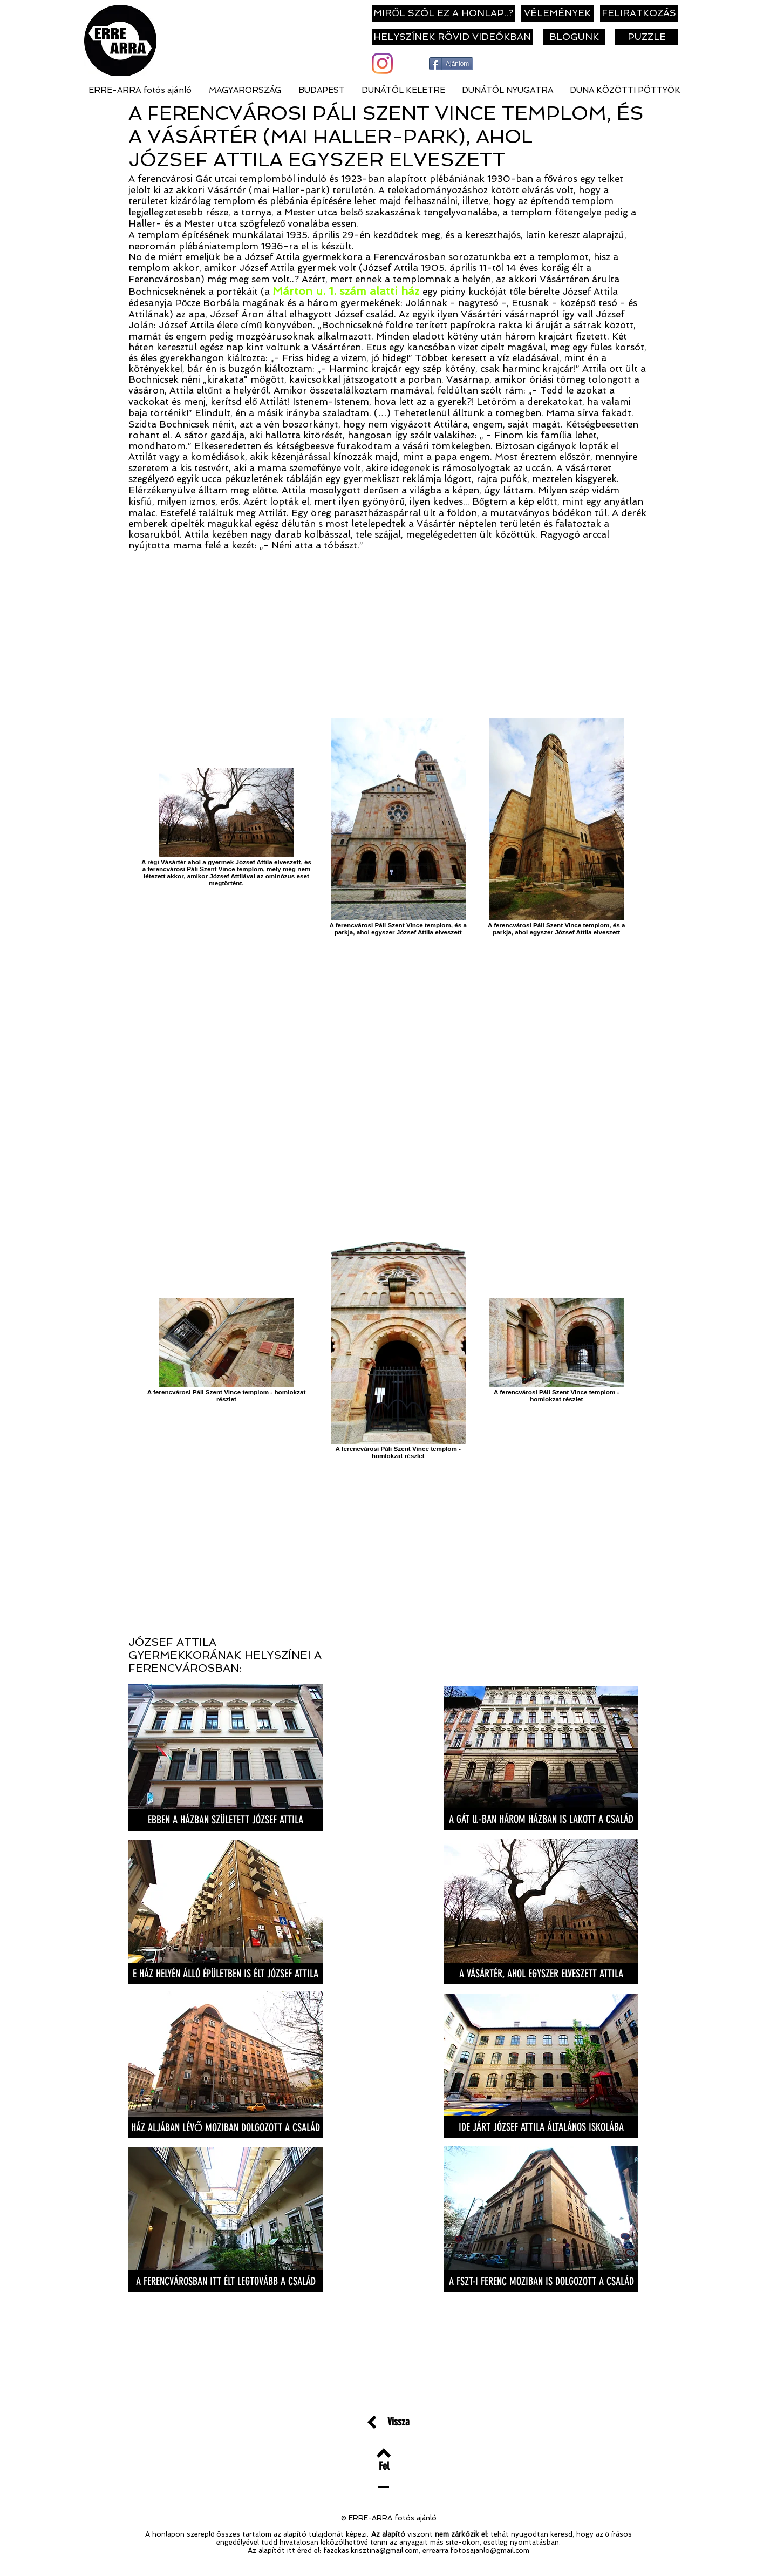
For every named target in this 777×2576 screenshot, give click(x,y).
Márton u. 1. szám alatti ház (345, 290)
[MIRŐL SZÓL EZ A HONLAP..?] (443, 13)
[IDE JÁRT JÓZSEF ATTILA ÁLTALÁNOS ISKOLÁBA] (541, 2127)
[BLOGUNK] (574, 37)
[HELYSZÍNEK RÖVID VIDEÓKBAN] (452, 37)
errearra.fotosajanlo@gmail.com (475, 2550)
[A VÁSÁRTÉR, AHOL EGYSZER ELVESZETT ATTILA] (541, 1973)
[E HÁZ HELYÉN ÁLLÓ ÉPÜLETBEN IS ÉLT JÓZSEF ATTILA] (225, 1973)
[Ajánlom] (451, 63)
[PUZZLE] (646, 37)
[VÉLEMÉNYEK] (557, 13)
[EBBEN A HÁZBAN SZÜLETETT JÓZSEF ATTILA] (225, 1820)
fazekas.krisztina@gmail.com (371, 2550)
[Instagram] (382, 63)
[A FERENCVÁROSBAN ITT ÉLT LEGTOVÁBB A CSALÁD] (225, 2281)
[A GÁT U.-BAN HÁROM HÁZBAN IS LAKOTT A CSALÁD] (541, 1819)
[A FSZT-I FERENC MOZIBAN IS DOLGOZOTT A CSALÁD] (541, 2281)
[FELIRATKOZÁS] (639, 13)
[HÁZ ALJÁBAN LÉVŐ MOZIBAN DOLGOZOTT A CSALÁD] (225, 2127)
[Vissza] (398, 2421)
